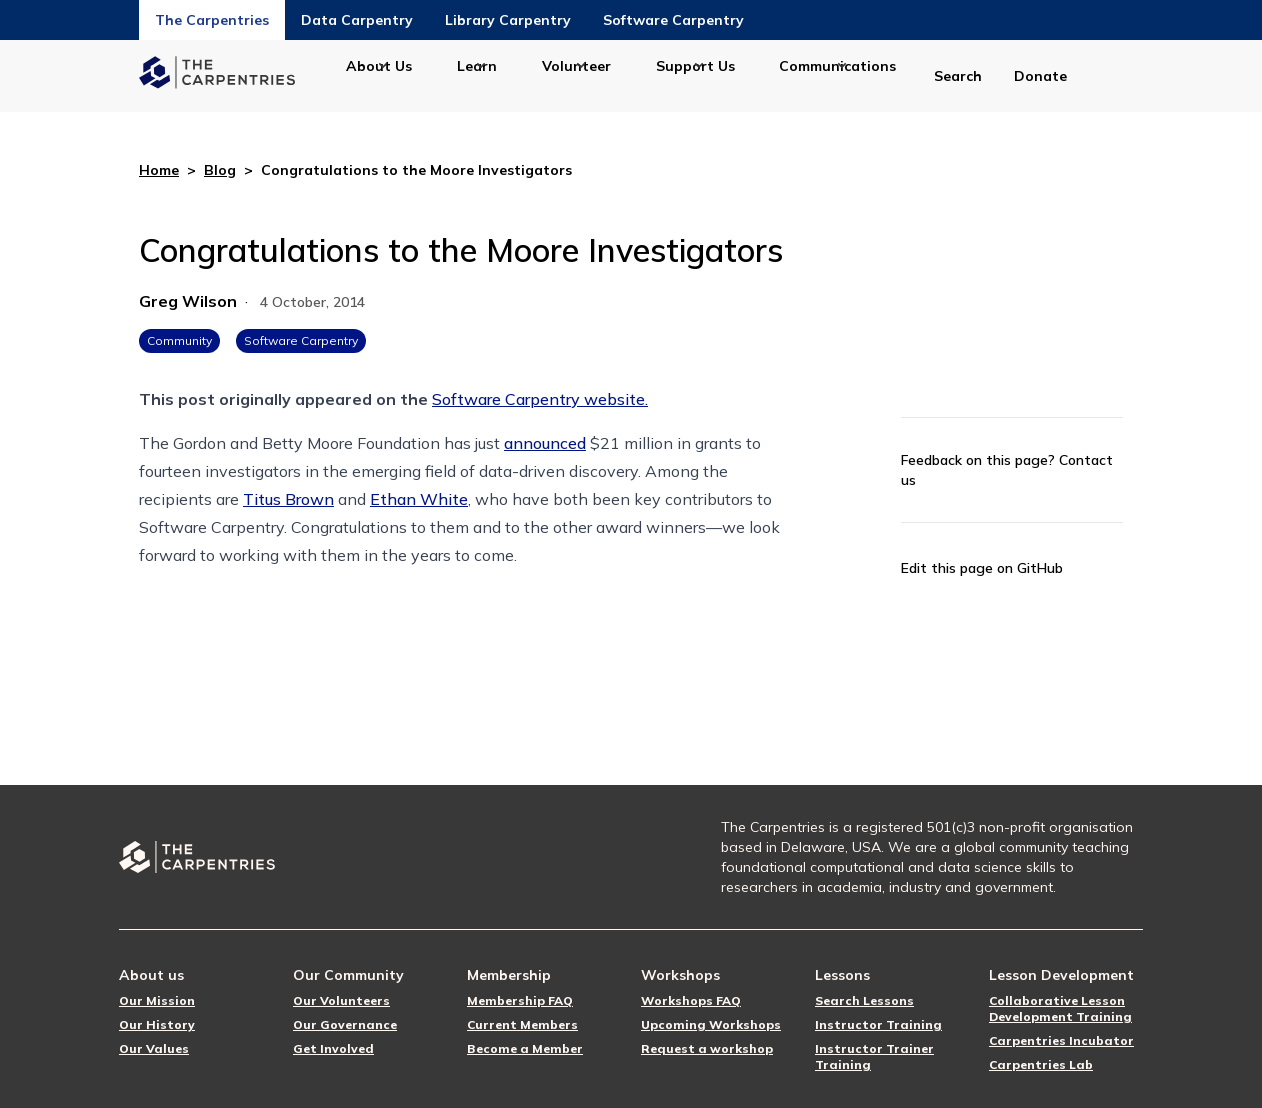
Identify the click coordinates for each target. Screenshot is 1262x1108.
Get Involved (333, 1048)
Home (159, 170)
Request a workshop (707, 1048)
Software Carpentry (673, 20)
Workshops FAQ (691, 1000)
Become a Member (525, 1048)
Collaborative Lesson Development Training (1060, 1008)
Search (958, 76)
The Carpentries (212, 20)
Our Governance (345, 1024)
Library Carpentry (508, 20)
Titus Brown (288, 499)
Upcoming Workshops (711, 1024)
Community (179, 340)
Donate (1040, 76)
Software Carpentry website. (540, 399)
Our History (157, 1024)
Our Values (154, 1048)
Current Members (522, 1024)
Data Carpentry (357, 20)
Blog (220, 170)
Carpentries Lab (1041, 1064)
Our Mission (157, 1000)
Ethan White (419, 499)
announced (545, 443)
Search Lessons (864, 1000)
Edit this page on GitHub (982, 568)
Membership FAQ (520, 1000)
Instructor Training (878, 1024)
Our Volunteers (341, 1000)
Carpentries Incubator (1061, 1040)
